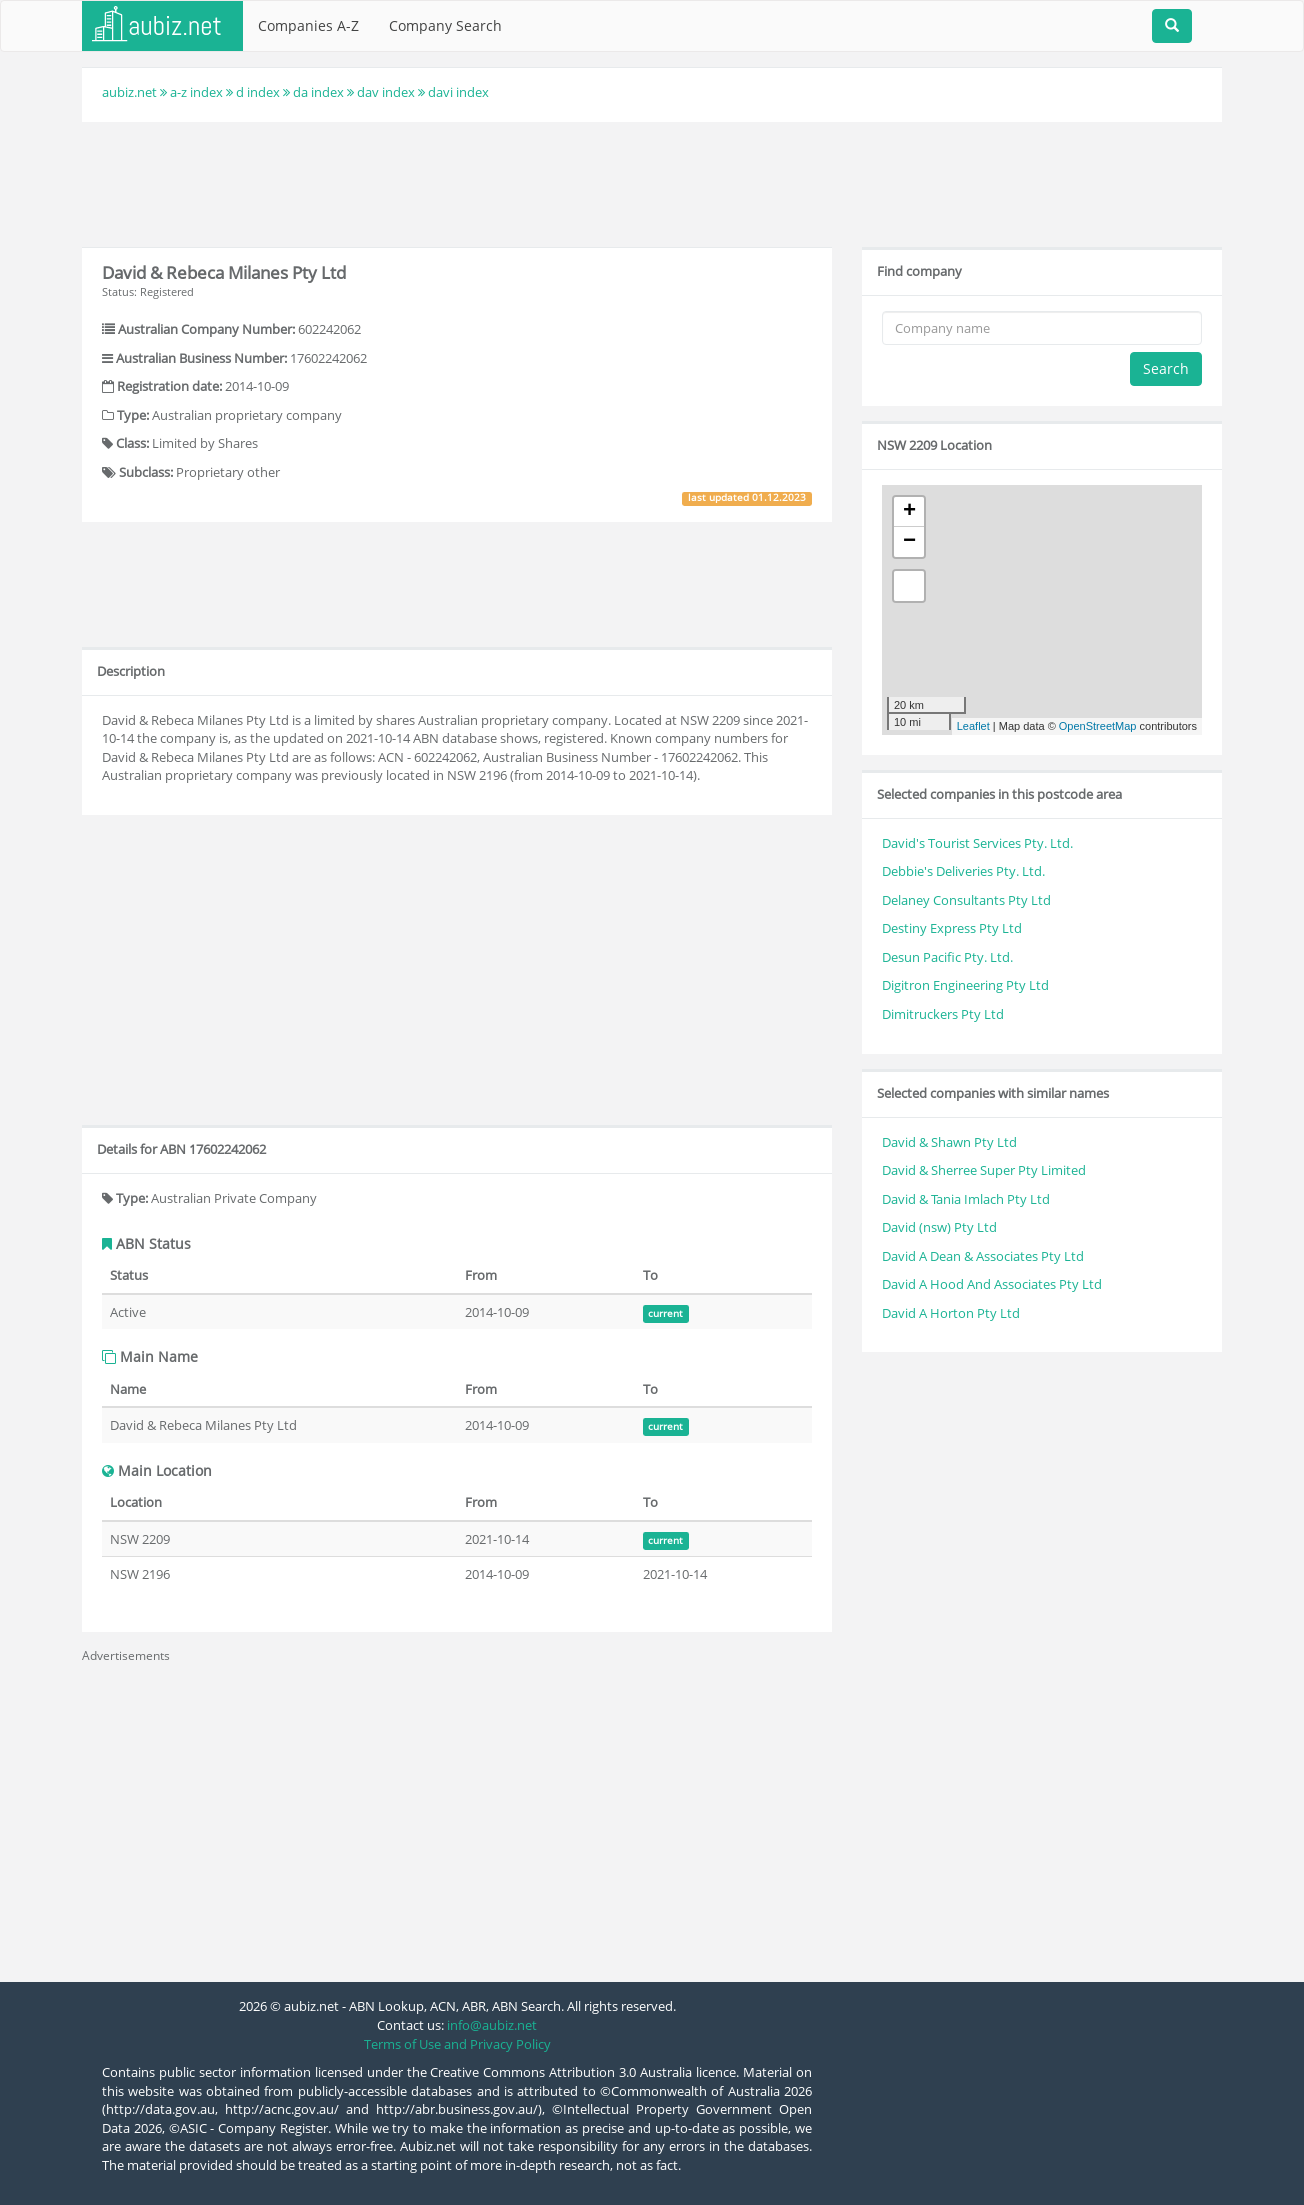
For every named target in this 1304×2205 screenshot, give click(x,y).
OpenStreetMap (1098, 726)
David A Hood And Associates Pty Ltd (992, 1284)
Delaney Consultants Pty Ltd (966, 900)
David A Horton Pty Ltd (951, 1313)
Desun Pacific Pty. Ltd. (947, 957)
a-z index (196, 92)
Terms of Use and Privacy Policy (457, 2044)
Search (1166, 368)
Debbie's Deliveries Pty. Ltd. (963, 871)
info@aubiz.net (492, 2025)
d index (258, 92)
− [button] (909, 542)
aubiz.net (129, 92)
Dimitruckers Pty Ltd (943, 1014)
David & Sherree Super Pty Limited (984, 1170)
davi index (458, 92)
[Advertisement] (652, 182)
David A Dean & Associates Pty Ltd (983, 1256)
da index (318, 92)
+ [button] (909, 512)
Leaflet (973, 726)
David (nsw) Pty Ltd (939, 1227)
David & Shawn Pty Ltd (949, 1142)
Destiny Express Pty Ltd (952, 928)
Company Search (445, 25)
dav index (386, 92)
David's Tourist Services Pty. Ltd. (977, 843)
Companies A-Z (308, 25)
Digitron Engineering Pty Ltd (965, 985)
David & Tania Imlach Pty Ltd (966, 1199)
